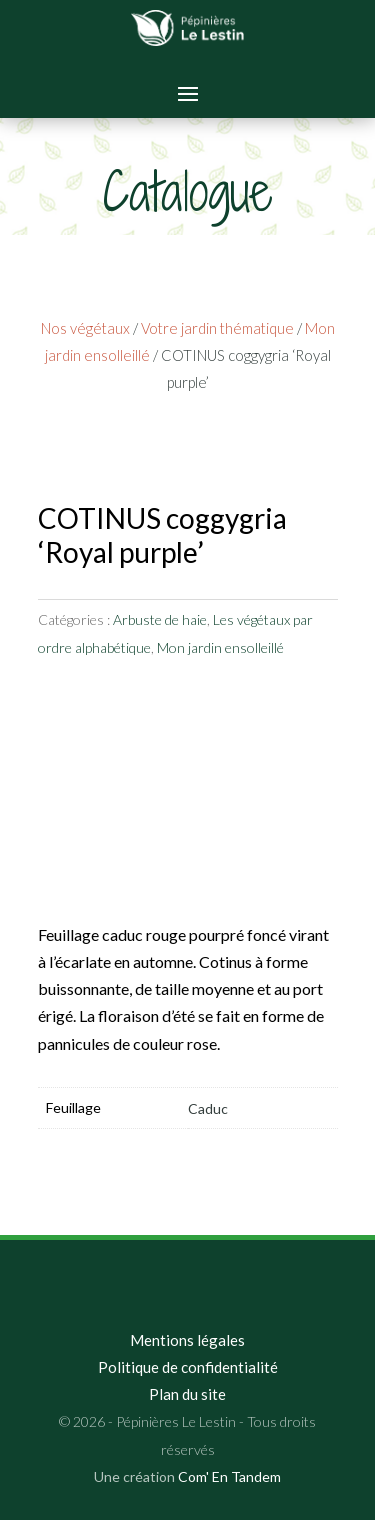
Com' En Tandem (229, 1476)
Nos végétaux (85, 328)
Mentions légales (187, 1340)
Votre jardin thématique (217, 328)
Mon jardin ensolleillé (220, 647)
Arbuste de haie (160, 619)
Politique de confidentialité (188, 1367)
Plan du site (187, 1394)
